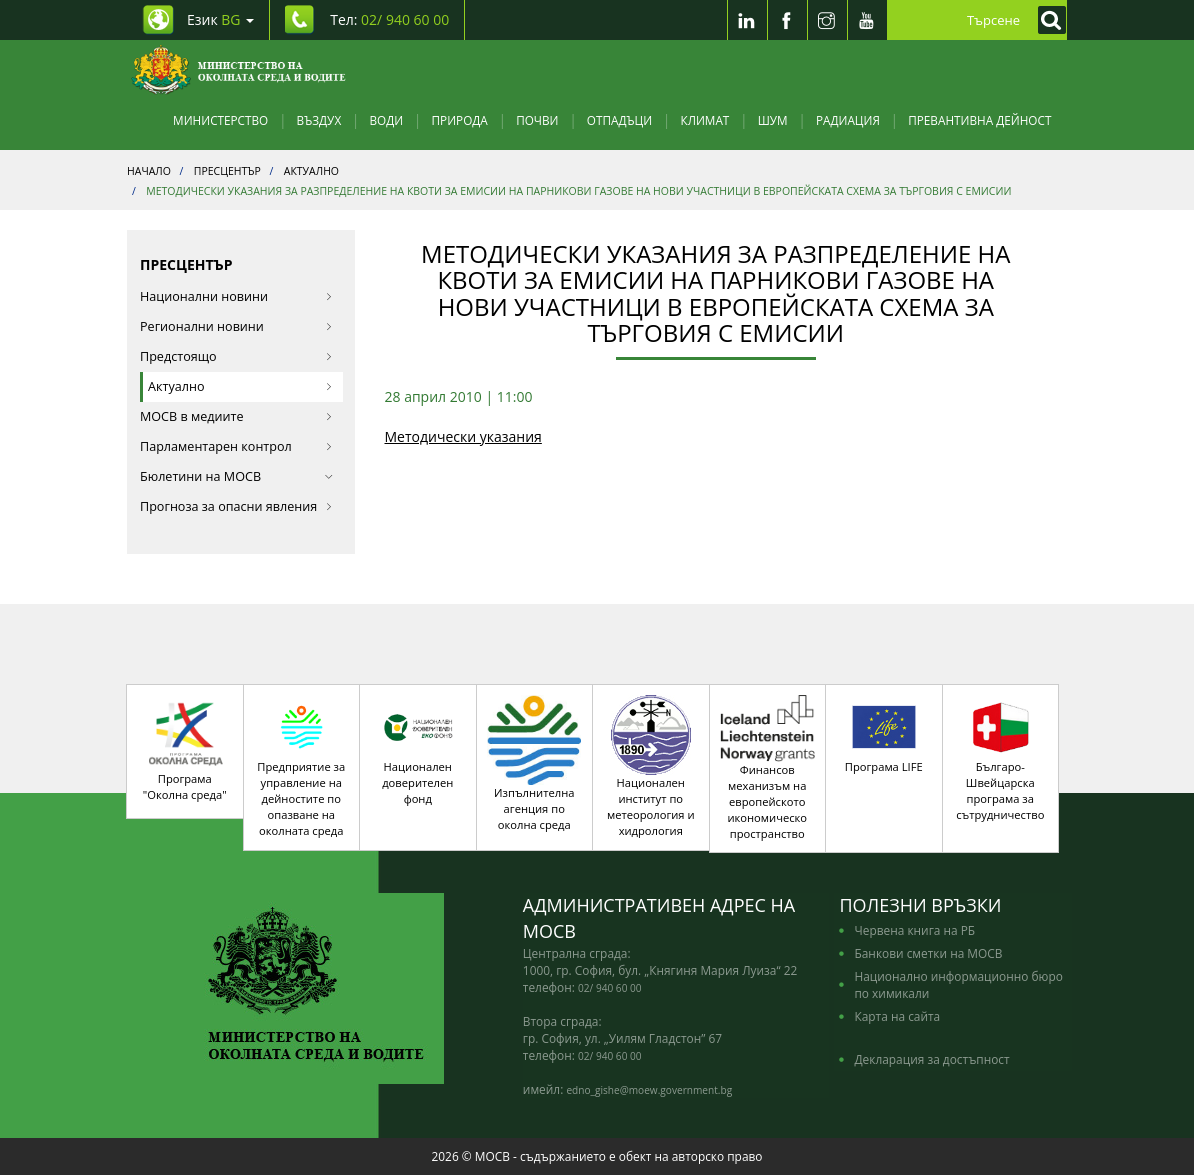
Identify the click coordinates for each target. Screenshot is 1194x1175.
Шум (773, 120)
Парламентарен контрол (236, 446)
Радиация (848, 120)
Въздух (319, 120)
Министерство (220, 120)
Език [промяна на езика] (220, 19)
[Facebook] (787, 20)
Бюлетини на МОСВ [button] (236, 476)
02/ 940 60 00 (610, 988)
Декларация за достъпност (931, 1059)
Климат (704, 120)
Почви (537, 120)
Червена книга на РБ (914, 930)
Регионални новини (236, 326)
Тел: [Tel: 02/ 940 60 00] (389, 19)
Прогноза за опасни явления (236, 506)
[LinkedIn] (747, 20)
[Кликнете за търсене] (1047, 20)
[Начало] (238, 70)
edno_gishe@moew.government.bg (649, 1090)
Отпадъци (619, 120)
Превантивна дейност (979, 120)
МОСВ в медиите (236, 416)
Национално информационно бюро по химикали (958, 984)
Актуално (240, 386)
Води (387, 120)
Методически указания (463, 436)
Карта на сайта (897, 1016)
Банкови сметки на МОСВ (928, 953)
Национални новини (236, 296)
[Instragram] (827, 20)
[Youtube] (867, 20)
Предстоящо (236, 356)
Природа (460, 120)
